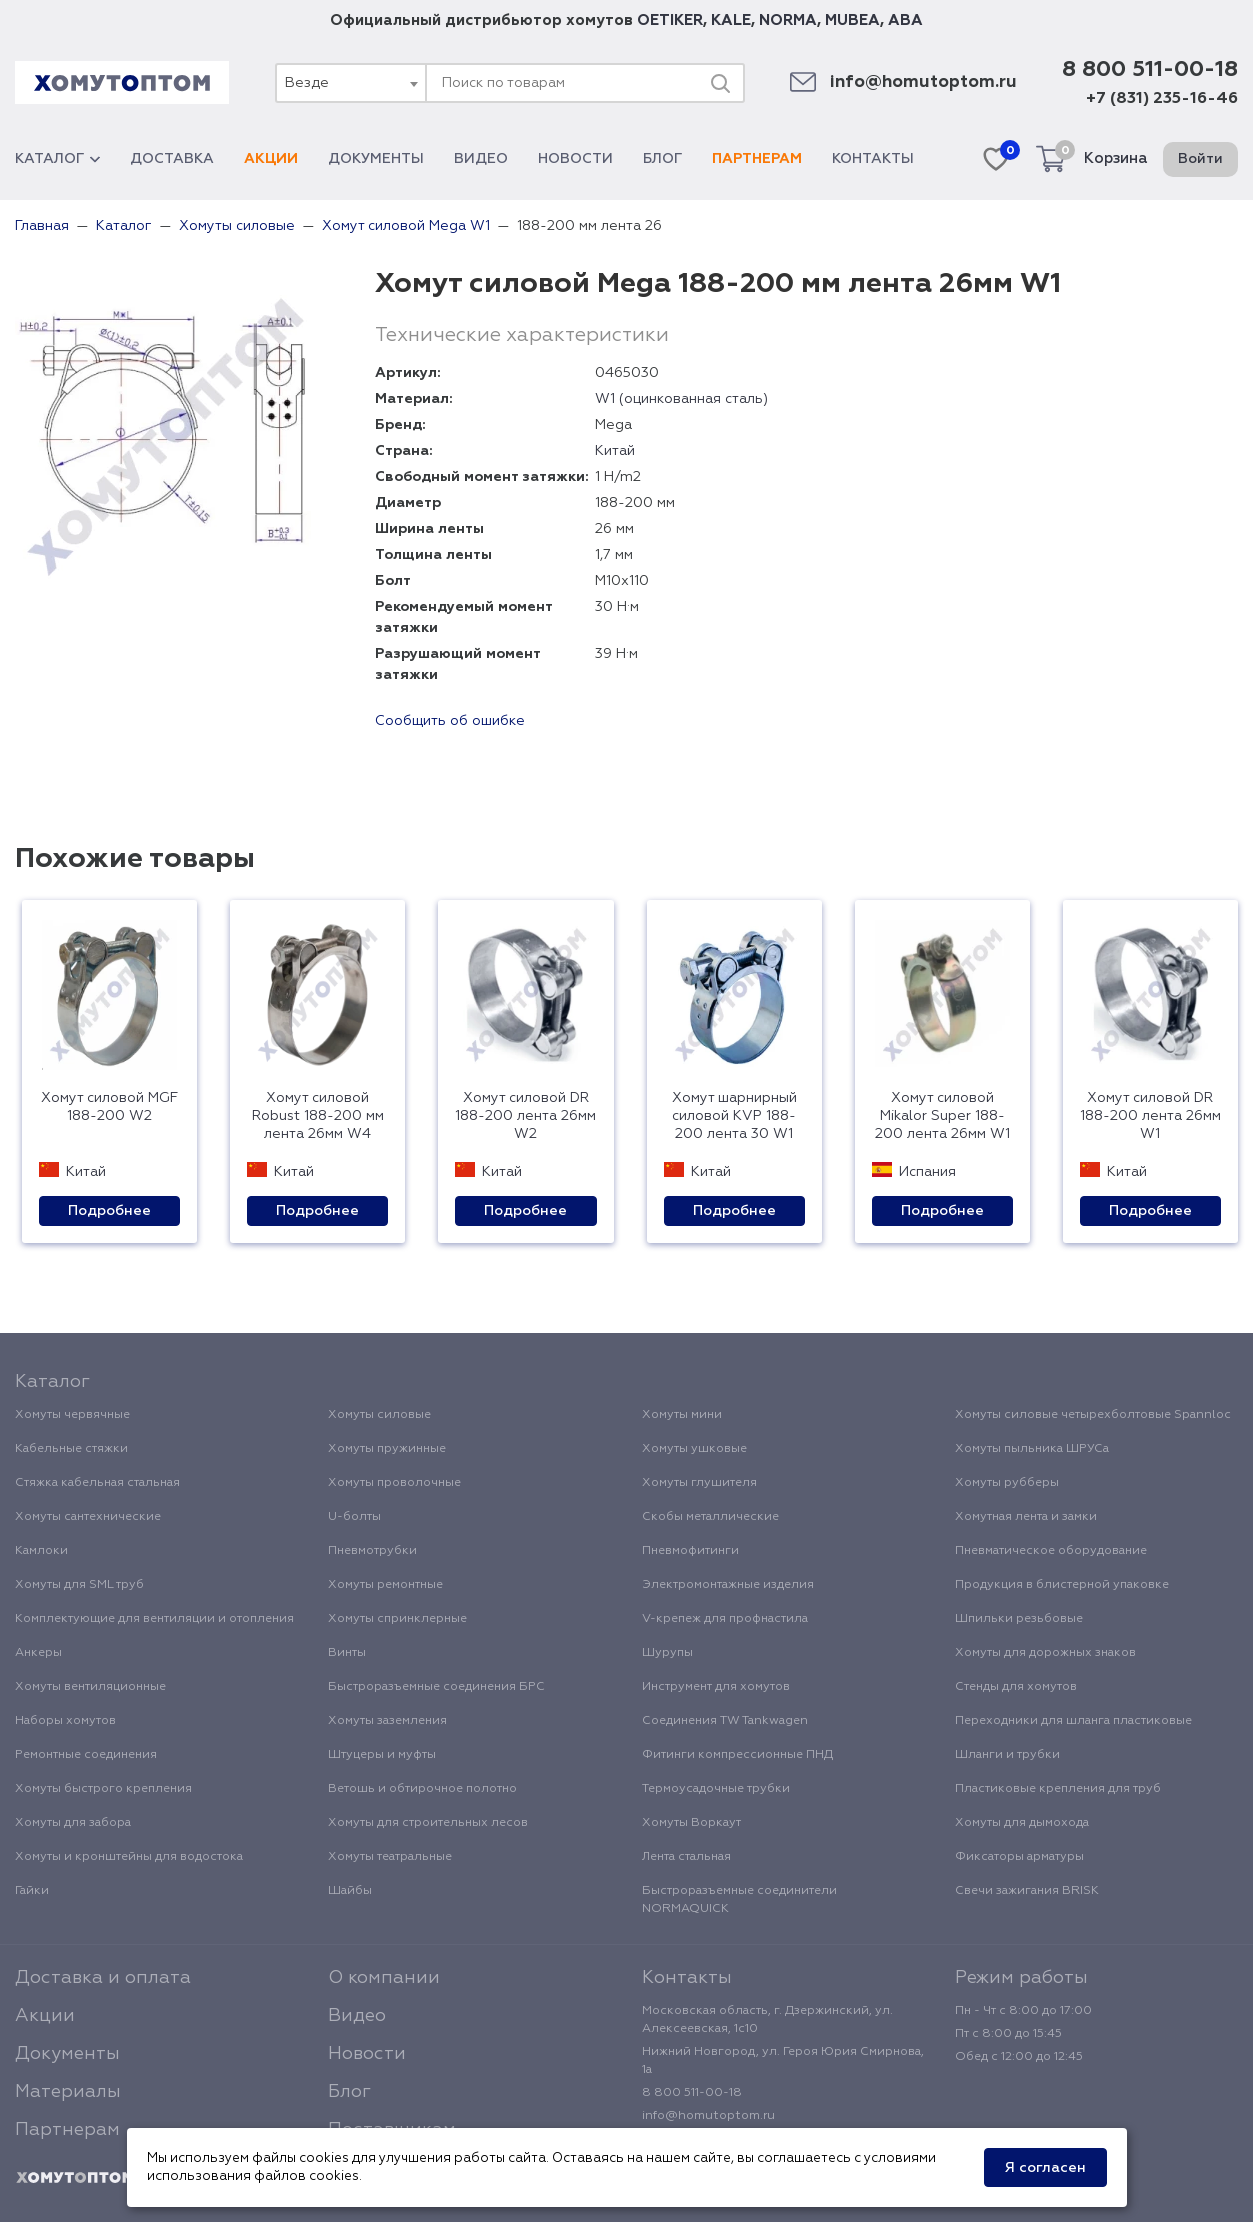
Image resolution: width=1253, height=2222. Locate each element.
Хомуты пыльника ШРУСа (1032, 1449)
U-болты (354, 1517)
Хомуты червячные (72, 1415)
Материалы (68, 2092)
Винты (347, 1653)
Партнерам (757, 159)
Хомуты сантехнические (88, 1517)
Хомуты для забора (73, 1823)
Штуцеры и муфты (382, 1755)
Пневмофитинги (690, 1551)
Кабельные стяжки (71, 1449)
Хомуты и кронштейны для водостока (129, 1857)
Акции (271, 159)
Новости (575, 159)
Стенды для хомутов (1016, 1687)
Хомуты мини (682, 1415)
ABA (905, 20)
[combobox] (350, 83)
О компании (384, 1978)
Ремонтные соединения (86, 1755)
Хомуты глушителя (699, 1483)
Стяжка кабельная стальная (97, 1483)
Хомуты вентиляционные (90, 1687)
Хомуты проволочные (394, 1483)
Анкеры (38, 1653)
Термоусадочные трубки (716, 1789)
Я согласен (1045, 2168)
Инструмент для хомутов (716, 1687)
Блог (662, 159)
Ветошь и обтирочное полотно (422, 1789)
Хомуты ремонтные (385, 1585)
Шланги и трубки (1007, 1755)
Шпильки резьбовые (1019, 1619)
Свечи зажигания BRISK (1027, 1891)
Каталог (57, 159)
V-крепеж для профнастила (725, 1619)
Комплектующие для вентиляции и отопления (154, 1619)
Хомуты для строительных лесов (428, 1823)
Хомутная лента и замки (1026, 1517)
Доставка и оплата (103, 1978)
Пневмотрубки (372, 1551)
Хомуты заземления (387, 1721)
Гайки (32, 1891)
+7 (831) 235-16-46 (1162, 99)
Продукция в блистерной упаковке (1062, 1585)
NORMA (788, 20)
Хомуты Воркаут (691, 1823)
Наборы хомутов (65, 1721)
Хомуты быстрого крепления (103, 1789)
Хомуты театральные (390, 1857)
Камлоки (41, 1551)
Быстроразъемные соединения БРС (436, 1687)
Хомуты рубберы (1007, 1483)
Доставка (172, 159)
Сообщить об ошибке (450, 721)
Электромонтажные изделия (728, 1585)
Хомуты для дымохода (1022, 1823)
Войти (1200, 159)
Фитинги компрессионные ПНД (737, 1755)
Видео (481, 159)
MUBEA (852, 20)
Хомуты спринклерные (397, 1619)
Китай (615, 451)
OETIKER (670, 20)
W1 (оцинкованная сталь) (681, 399)
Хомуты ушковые (694, 1449)
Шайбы (350, 1891)
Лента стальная (686, 1857)
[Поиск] (720, 83)
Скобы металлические (710, 1517)
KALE (731, 20)
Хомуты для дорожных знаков (1045, 1653)
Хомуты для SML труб (79, 1585)
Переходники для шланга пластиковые (1073, 1721)
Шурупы (667, 1653)
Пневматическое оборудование (1051, 1551)
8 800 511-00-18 (1150, 70)
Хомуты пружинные (387, 1449)
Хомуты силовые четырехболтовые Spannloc (1093, 1415)
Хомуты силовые (379, 1415)
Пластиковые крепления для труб (1058, 1789)
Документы (376, 159)
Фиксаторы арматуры (1019, 1857)
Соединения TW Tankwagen (725, 1721)
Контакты (873, 159)
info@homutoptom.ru (923, 82)
